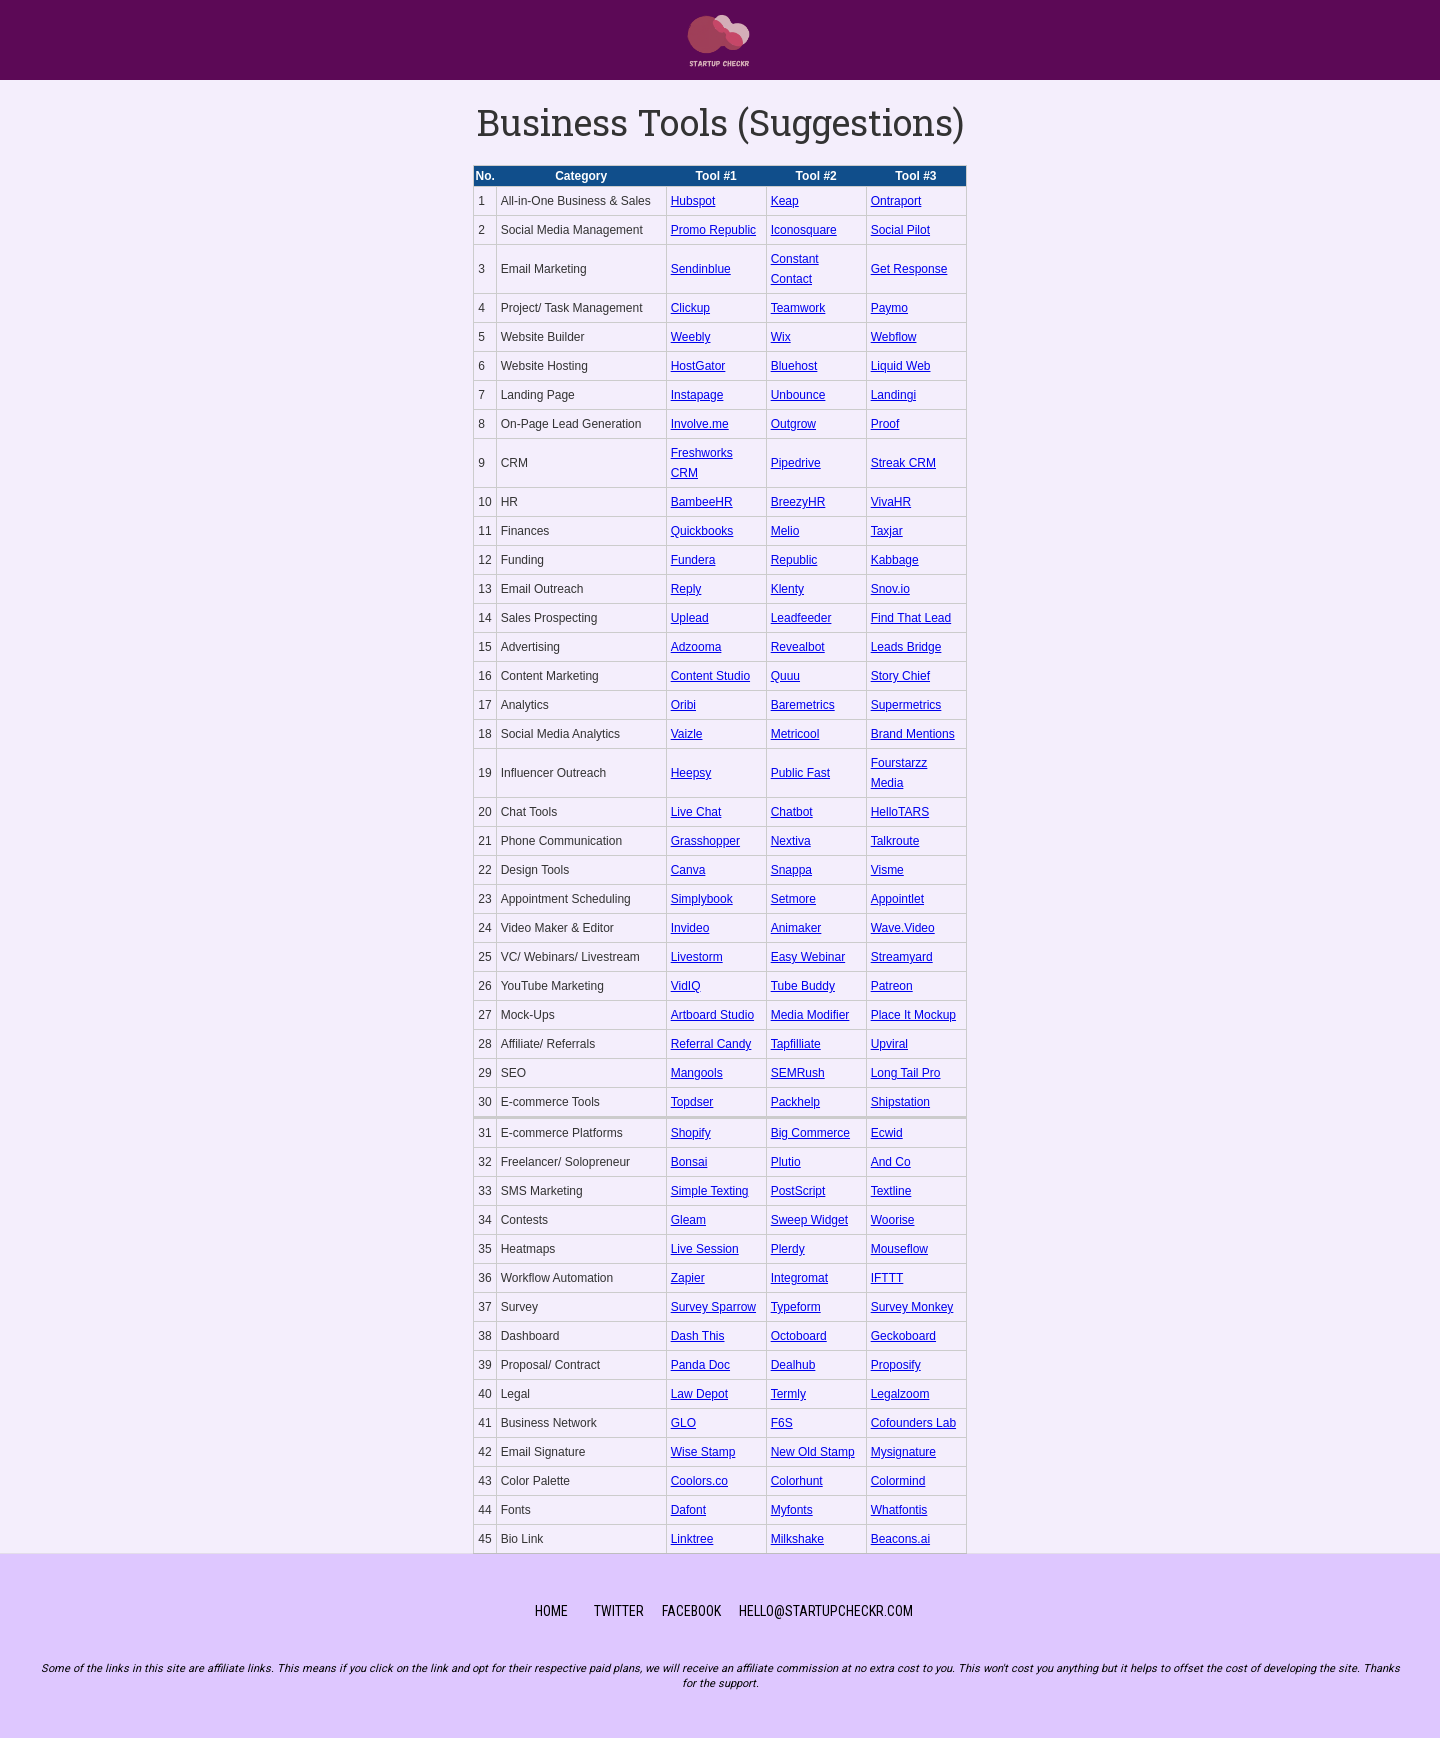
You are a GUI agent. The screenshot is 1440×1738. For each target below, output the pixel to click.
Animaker (796, 928)
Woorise (893, 1220)
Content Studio (710, 676)
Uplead (690, 618)
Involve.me (700, 424)
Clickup (690, 308)
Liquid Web (901, 366)
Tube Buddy (803, 986)
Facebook (691, 1611)
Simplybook (702, 899)
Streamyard (902, 957)
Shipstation (900, 1102)
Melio (785, 531)
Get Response (909, 269)
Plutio (786, 1162)
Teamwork (798, 308)
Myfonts (792, 1510)
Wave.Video (903, 928)
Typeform (796, 1307)
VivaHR (891, 502)
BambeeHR (702, 502)
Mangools (697, 1073)
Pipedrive (796, 463)
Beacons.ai (900, 1539)
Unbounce (798, 395)
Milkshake (797, 1539)
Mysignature (903, 1452)
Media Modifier (810, 1015)
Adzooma (696, 647)
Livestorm (697, 957)
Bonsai (689, 1162)
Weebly (691, 337)
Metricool (795, 734)
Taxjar (887, 531)
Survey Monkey (912, 1307)
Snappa (791, 870)
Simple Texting (710, 1191)
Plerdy (788, 1249)
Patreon (892, 986)
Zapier (688, 1278)
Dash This (698, 1336)
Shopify (691, 1133)
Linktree (692, 1539)
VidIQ (686, 986)
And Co (891, 1162)
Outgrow (793, 424)
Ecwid (887, 1133)
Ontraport (896, 201)
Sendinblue (701, 269)
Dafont (688, 1510)
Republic (794, 560)
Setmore (793, 899)
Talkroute (895, 841)
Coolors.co (699, 1481)
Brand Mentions (913, 734)
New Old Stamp (813, 1452)
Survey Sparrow (713, 1307)
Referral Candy (711, 1044)
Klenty (787, 589)
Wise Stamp (703, 1452)
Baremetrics (803, 705)
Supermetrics (906, 705)
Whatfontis (899, 1510)
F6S (782, 1423)
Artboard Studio (712, 1015)
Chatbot (792, 812)
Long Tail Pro (906, 1073)
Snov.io (890, 589)
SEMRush (798, 1073)
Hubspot (693, 201)
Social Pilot (900, 230)
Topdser (692, 1102)
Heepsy (691, 773)
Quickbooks (702, 531)
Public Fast (800, 773)
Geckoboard (903, 1336)
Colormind (898, 1481)
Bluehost (794, 366)
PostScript (798, 1191)
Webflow (894, 337)
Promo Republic (713, 230)
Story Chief (900, 676)
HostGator (698, 366)
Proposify (896, 1365)
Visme (887, 870)
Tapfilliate (796, 1044)
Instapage (697, 395)
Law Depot (699, 1394)
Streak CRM (903, 463)
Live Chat (696, 812)
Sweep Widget (809, 1220)
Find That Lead (911, 618)
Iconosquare (804, 230)
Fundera (693, 560)
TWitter (619, 1611)
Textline (891, 1191)
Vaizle (687, 734)
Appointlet (897, 899)
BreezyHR (798, 502)
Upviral (889, 1044)
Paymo (889, 308)
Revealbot (798, 647)
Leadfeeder (801, 618)
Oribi (683, 705)
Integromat (799, 1278)
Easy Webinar (808, 957)
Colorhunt (797, 1481)
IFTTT (887, 1278)
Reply (686, 589)
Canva (688, 870)
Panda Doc (700, 1365)
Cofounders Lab (913, 1423)
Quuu (785, 676)
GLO (683, 1423)
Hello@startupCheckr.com (826, 1611)
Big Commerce (810, 1133)
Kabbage (895, 560)
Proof (885, 424)
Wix (781, 337)
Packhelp (795, 1102)
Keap (785, 201)
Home (551, 1611)
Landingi (893, 395)
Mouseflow (899, 1249)
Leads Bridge (906, 647)
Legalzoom (900, 1394)
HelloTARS (900, 812)
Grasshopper (705, 841)
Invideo (690, 928)
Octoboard (799, 1336)
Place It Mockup (913, 1015)
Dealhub (793, 1365)
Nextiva (791, 841)
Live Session (705, 1249)
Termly (788, 1394)
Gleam (688, 1220)
